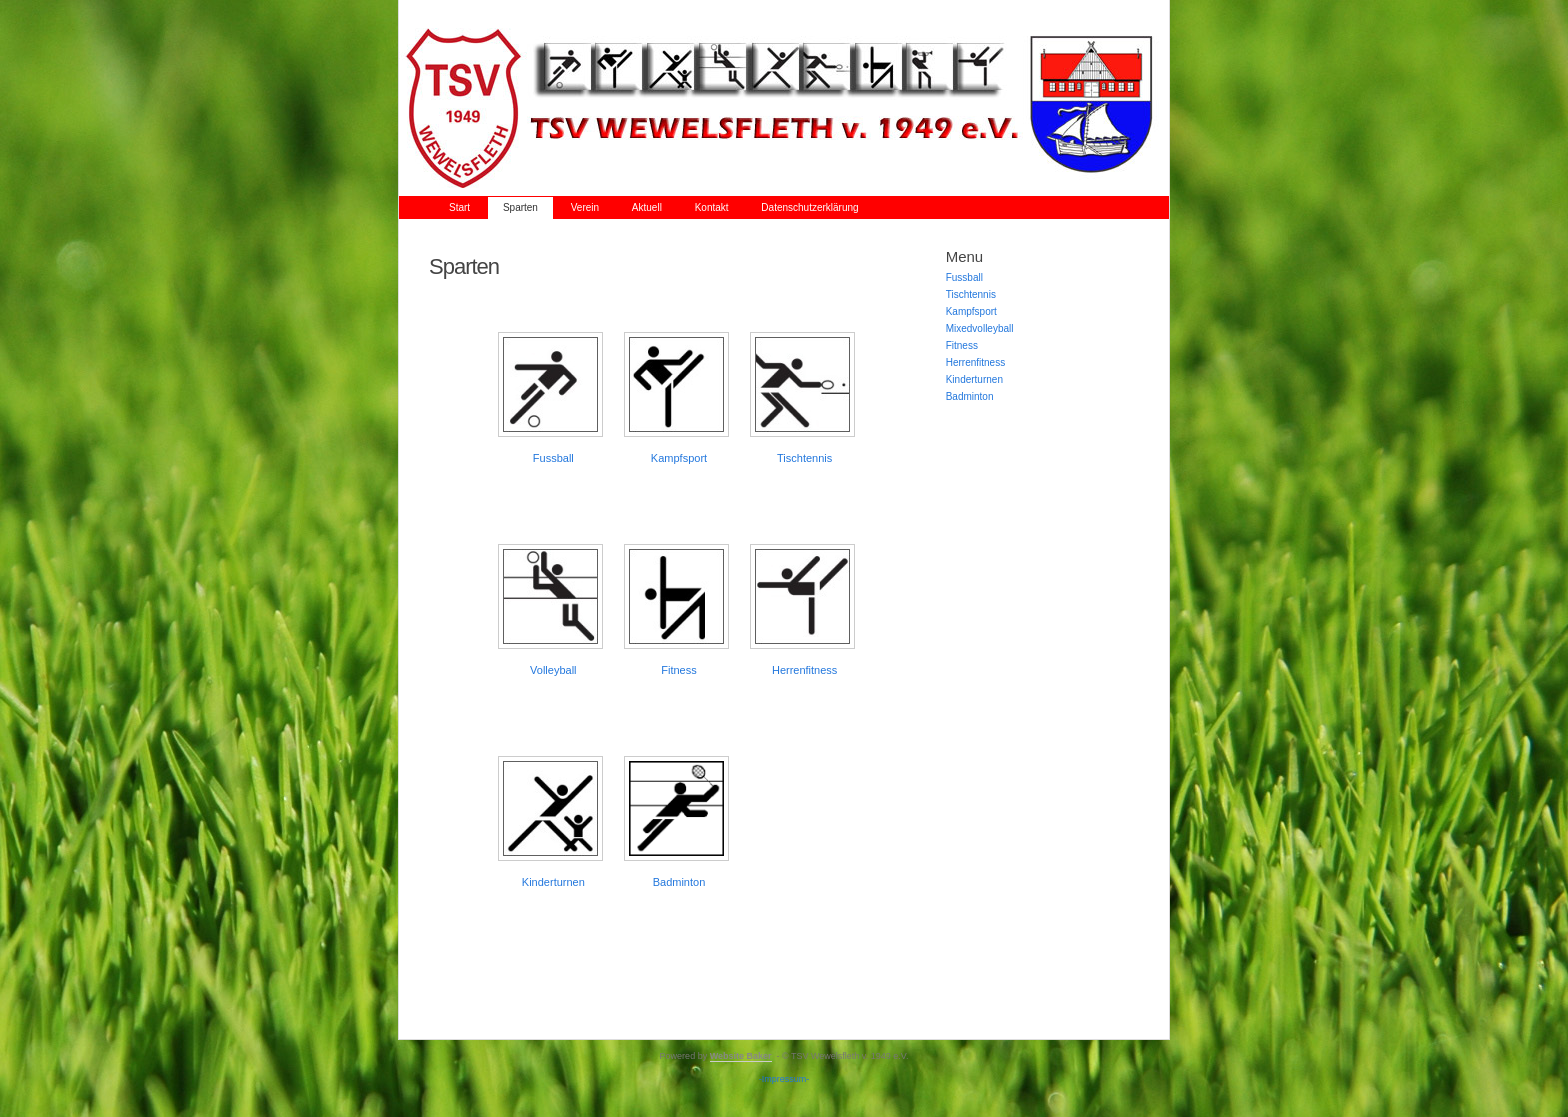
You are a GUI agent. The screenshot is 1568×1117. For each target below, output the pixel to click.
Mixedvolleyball (980, 328)
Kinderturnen (553, 882)
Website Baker (741, 1056)
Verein (585, 207)
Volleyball (553, 670)
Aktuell (647, 207)
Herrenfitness (804, 670)
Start (459, 207)
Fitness (962, 345)
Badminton (679, 882)
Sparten (520, 207)
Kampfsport (679, 458)
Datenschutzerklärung (809, 207)
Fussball (553, 458)
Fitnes (676, 670)
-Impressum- (784, 1079)
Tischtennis (804, 458)
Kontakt (712, 207)
